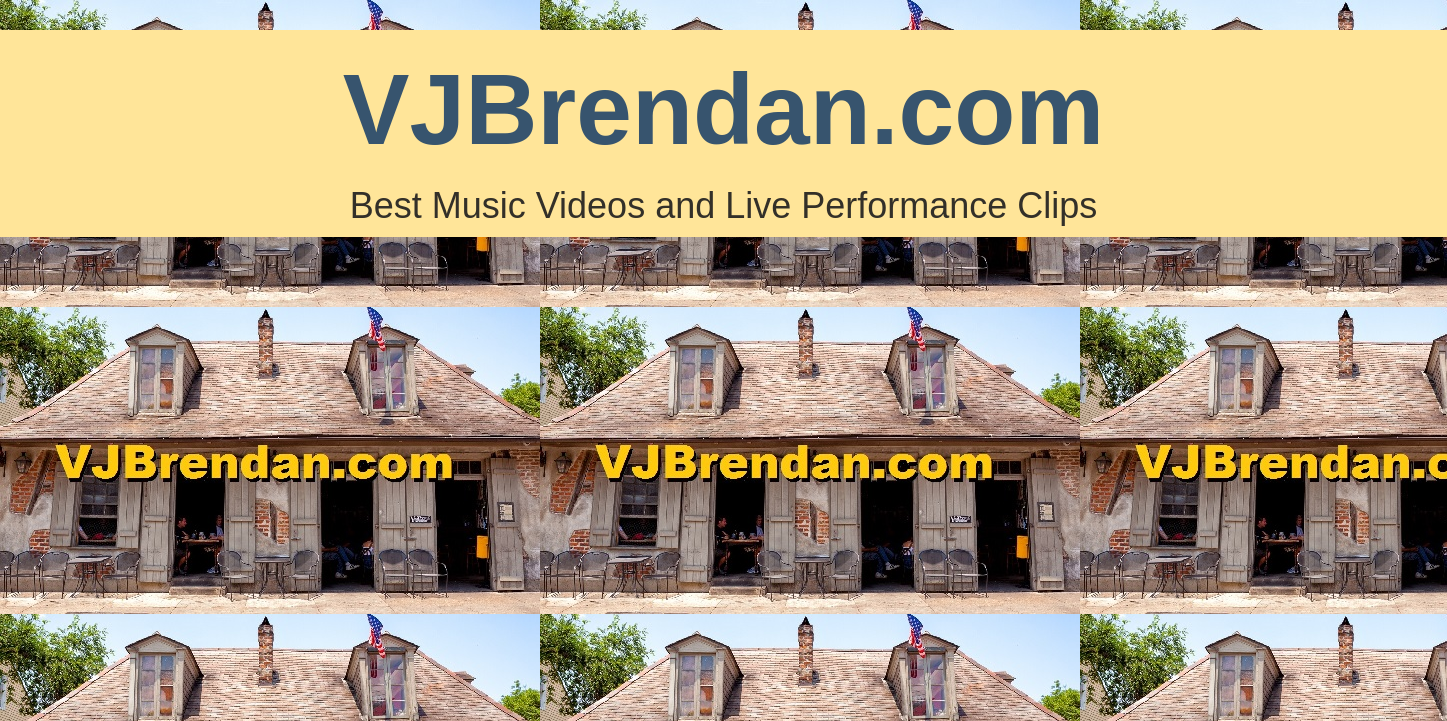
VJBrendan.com (723, 109)
